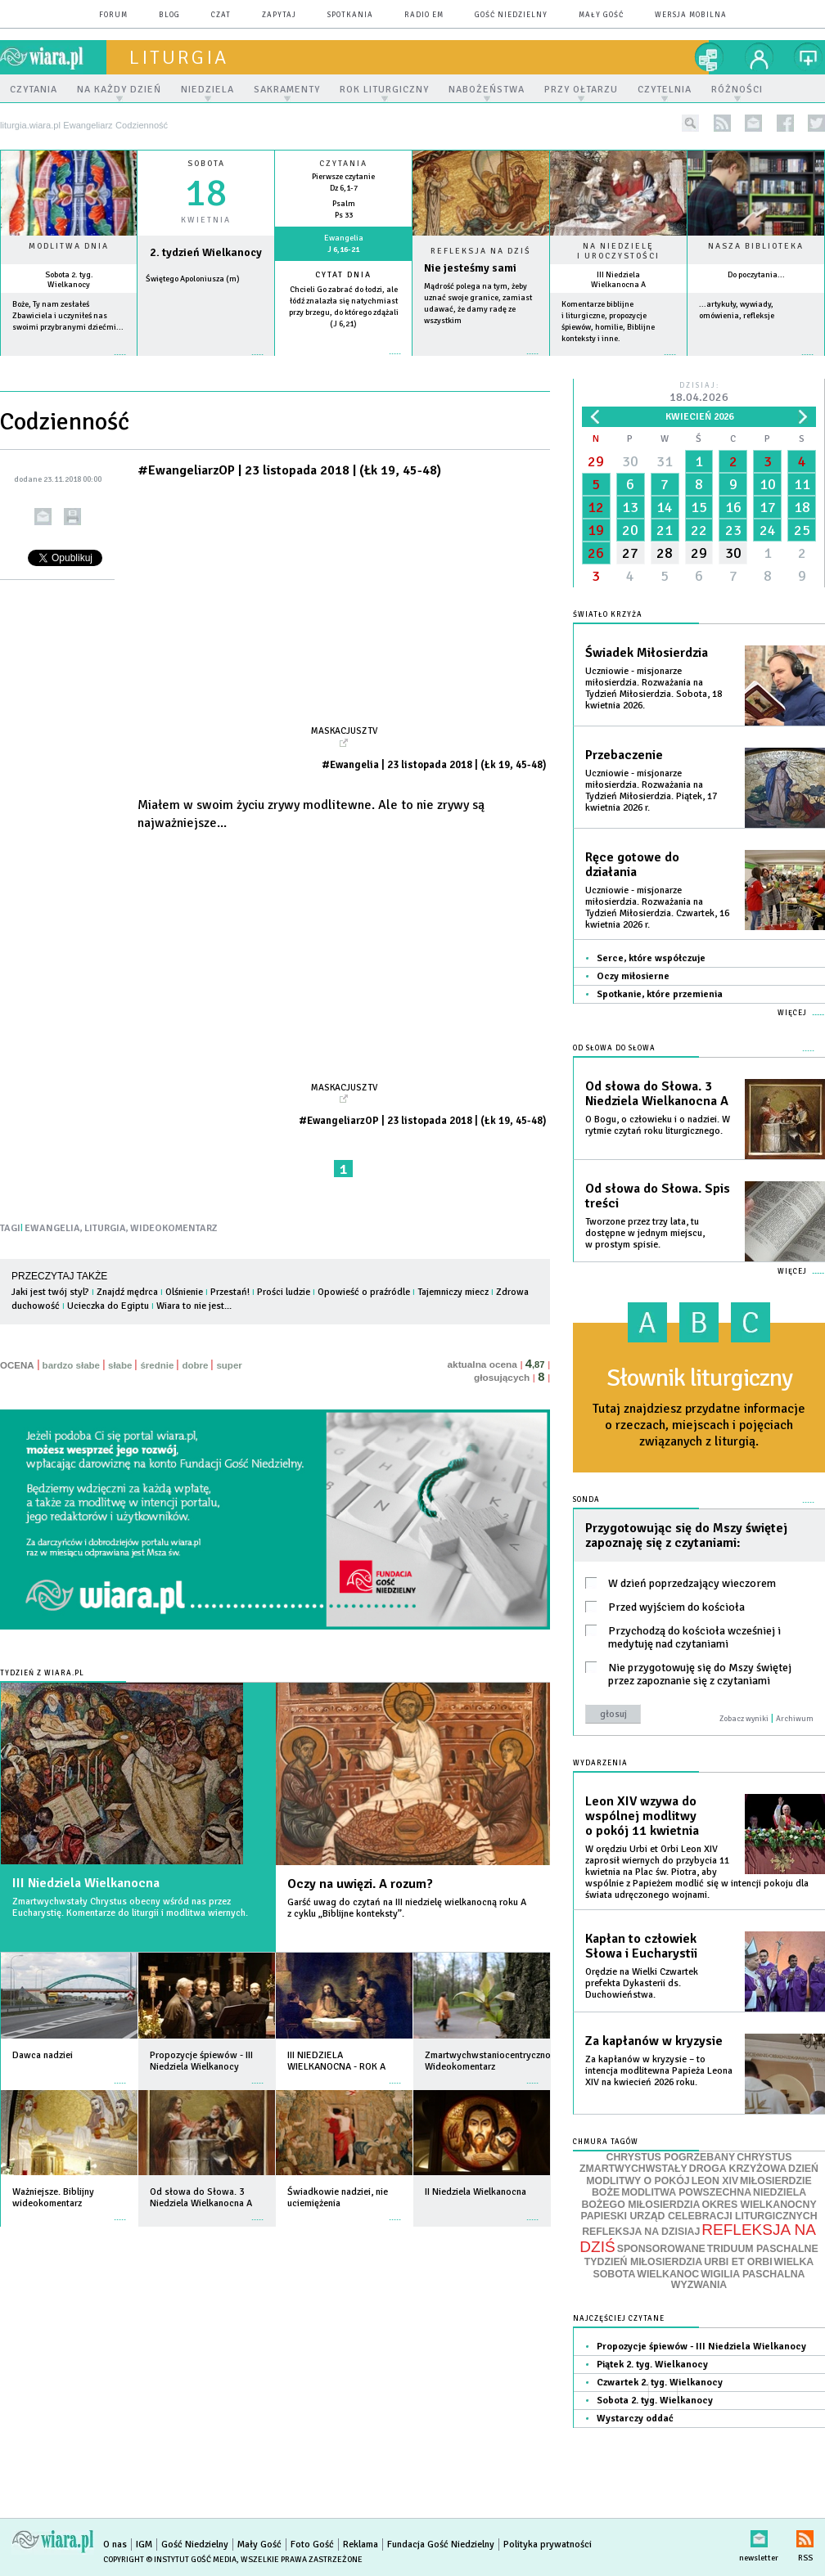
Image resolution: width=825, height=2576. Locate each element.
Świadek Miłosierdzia (646, 652)
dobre (195, 1365)
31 (664, 461)
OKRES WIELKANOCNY (758, 2204)
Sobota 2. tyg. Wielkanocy (69, 280)
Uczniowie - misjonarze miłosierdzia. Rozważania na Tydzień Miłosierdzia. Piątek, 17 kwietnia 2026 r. (651, 790)
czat (221, 15)
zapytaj (279, 15)
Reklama (360, 2544)
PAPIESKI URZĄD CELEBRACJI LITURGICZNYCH (698, 2216)
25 (802, 530)
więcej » (69, 363)
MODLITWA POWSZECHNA (686, 2192)
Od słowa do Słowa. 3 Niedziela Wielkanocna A (656, 1093)
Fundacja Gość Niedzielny (440, 2544)
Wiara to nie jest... (194, 1306)
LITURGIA (105, 1228)
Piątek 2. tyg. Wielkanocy (652, 2364)
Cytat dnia (343, 275)
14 (664, 507)
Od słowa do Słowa (614, 1048)
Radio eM (424, 15)
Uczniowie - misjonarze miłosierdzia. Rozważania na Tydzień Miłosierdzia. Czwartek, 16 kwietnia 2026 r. (657, 907)
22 (699, 530)
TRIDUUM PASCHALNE (762, 2249)
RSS (805, 2535)
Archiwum (795, 1719)
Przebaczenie (624, 755)
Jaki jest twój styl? (50, 1292)
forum (113, 15)
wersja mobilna (691, 15)
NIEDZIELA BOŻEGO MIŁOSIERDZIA (693, 2198)
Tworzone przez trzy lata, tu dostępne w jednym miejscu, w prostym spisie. (645, 1233)
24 (768, 530)
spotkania (350, 15)
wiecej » (206, 363)
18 (802, 507)
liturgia (178, 57)
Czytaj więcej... (480, 362)
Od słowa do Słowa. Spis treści (657, 1196)
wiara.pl (53, 57)
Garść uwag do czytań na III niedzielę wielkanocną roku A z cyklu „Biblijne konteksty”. (406, 1908)
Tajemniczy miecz (453, 1292)
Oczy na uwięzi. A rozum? (360, 1884)
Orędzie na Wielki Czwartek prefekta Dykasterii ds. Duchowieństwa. (641, 1983)
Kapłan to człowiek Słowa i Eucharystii (641, 1946)
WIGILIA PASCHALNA (753, 2274)
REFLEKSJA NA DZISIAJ (641, 2231)
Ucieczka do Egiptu (108, 1306)
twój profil (759, 57)
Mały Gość (601, 15)
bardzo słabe (71, 1365)
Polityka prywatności (547, 2544)
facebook (785, 123)
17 (768, 507)
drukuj (72, 516)
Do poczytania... (756, 275)
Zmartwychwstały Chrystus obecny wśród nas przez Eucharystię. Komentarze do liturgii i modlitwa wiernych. (130, 1907)
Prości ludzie (283, 1292)
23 (733, 530)
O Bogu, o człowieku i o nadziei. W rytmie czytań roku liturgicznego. (657, 1125)
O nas (115, 2544)
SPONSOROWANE (661, 2249)
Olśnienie (184, 1292)
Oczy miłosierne (633, 976)
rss (722, 123)
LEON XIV (715, 2181)
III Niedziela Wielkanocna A (618, 280)
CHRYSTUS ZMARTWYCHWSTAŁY (685, 2163)
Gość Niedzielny (511, 15)
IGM (144, 2544)
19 (596, 530)
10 (768, 484)
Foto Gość (312, 2544)
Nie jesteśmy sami (470, 268)
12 (596, 507)
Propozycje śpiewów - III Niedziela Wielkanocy (701, 2346)
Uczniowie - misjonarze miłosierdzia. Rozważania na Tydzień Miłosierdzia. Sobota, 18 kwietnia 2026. (653, 688)
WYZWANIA (699, 2285)
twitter (816, 123)
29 (596, 461)
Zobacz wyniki (744, 1719)
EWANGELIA (52, 1228)
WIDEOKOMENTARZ (174, 1228)
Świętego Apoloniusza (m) (193, 279)
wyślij (43, 516)
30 (630, 461)
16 (733, 507)
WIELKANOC (668, 2274)
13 (630, 507)
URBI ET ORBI (738, 2262)
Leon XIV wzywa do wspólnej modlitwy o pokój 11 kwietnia (642, 1816)
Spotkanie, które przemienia (660, 994)
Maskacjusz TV (344, 730)
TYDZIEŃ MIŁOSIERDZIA (643, 2262)
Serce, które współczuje (651, 958)
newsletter (753, 123)
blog (169, 15)
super (228, 1365)
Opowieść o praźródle (364, 1292)
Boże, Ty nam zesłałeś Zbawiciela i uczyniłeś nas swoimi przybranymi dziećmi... (68, 315)
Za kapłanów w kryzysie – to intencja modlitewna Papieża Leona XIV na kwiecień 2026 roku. (659, 2070)
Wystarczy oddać (635, 2418)
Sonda (586, 1499)
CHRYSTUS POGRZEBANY (671, 2157)
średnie (157, 1365)
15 (699, 507)
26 (596, 553)
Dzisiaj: (699, 393)
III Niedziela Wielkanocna (86, 1883)
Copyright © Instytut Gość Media (170, 2560)
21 (664, 530)
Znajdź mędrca (127, 1292)
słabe (120, 1365)
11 (802, 484)
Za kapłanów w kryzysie (654, 2041)
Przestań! (230, 1292)
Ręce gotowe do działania (632, 864)
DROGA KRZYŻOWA (738, 2168)
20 (630, 530)
